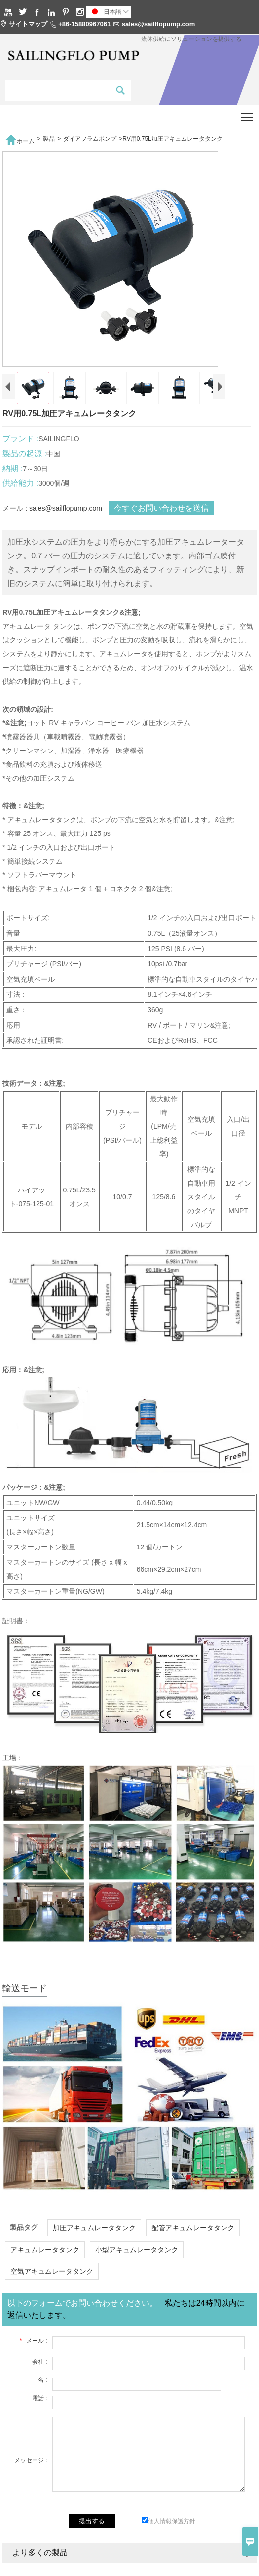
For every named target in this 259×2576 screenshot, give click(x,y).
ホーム (20, 139)
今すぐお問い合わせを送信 (161, 516)
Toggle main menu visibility (247, 114)
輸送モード (24, 1997)
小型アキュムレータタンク (136, 2258)
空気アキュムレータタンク (51, 2280)
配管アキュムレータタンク (192, 2236)
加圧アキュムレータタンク (94, 2236)
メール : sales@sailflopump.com (52, 516)
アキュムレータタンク (44, 2258)
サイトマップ (28, 24)
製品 (49, 138)
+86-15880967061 (84, 24)
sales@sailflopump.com (158, 24)
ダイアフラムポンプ (89, 138)
